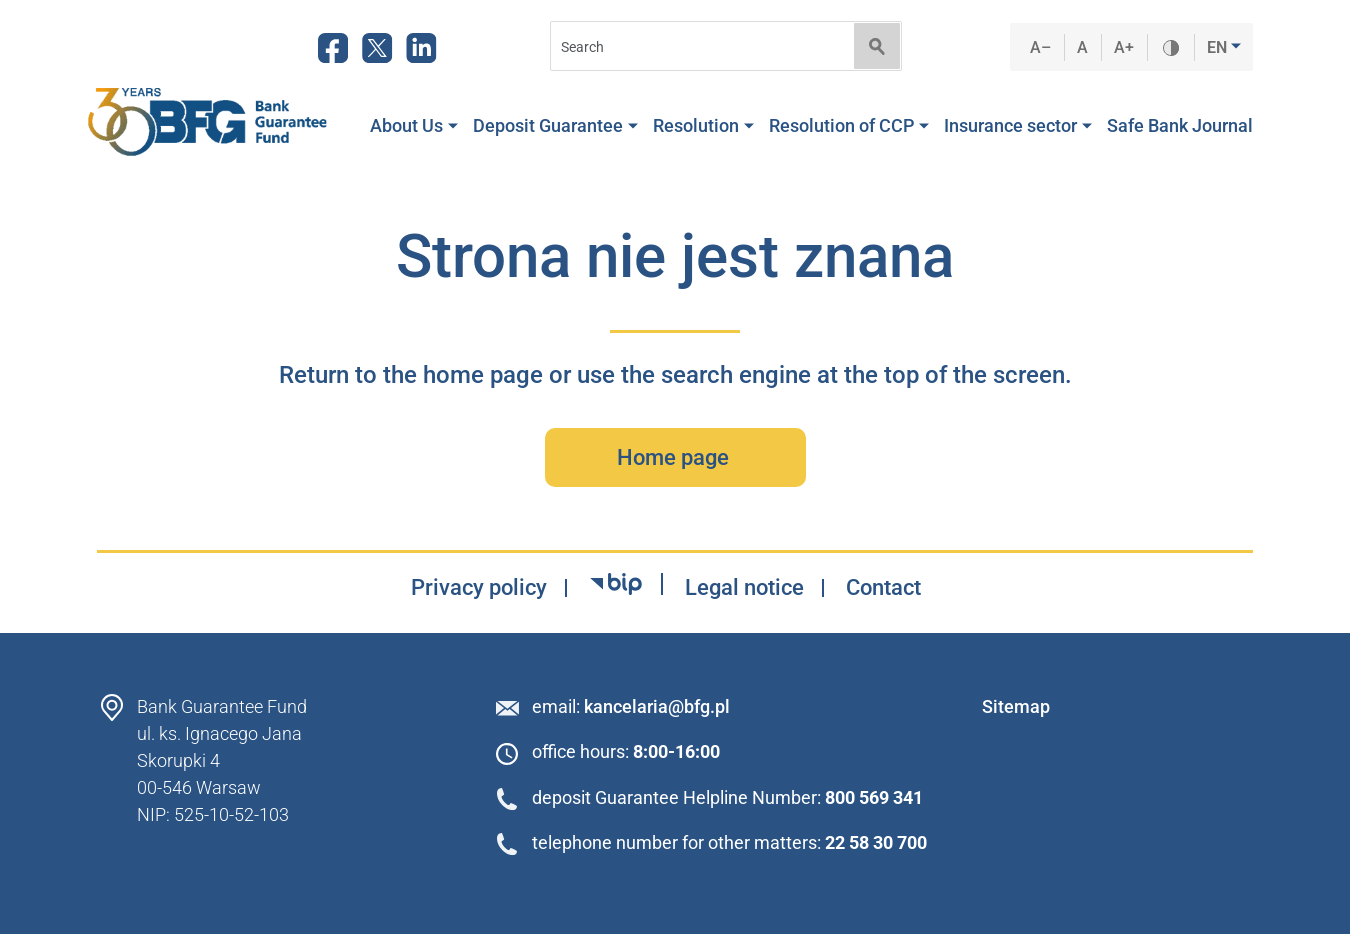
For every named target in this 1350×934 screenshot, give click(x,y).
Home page (675, 457)
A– (1041, 47)
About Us (414, 126)
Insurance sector (1018, 126)
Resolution (703, 126)
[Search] (696, 46)
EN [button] (1219, 47)
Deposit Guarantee (555, 126)
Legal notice (744, 588)
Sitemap (1016, 706)
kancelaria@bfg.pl (657, 706)
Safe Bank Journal (1180, 126)
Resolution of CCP (849, 126)
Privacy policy (479, 588)
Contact (883, 588)
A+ (1124, 47)
